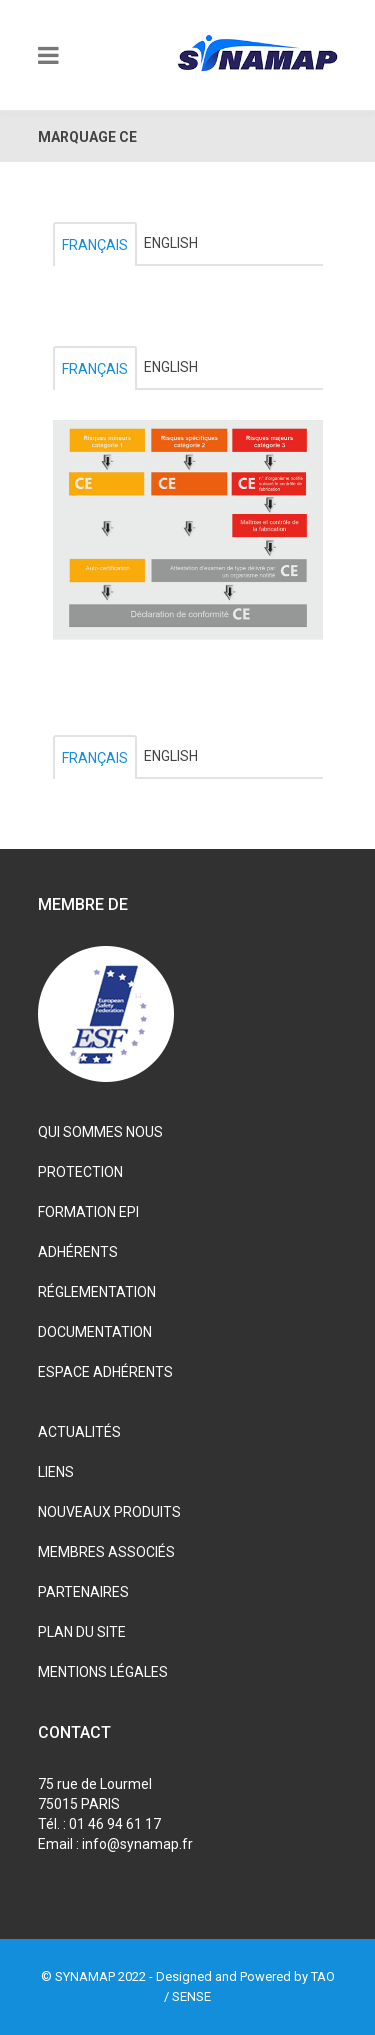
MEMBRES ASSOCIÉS (106, 1552)
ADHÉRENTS (78, 1252)
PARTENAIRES (83, 1592)
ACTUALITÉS (79, 1432)
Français (95, 245)
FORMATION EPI (88, 1212)
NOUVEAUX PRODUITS (109, 1512)
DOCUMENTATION (95, 1332)
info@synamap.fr (137, 1844)
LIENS (56, 1472)
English (171, 243)
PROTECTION (80, 1172)
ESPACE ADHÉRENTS (105, 1372)
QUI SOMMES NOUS (100, 1132)
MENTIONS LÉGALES (103, 1672)
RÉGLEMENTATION (97, 1292)
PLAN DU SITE (82, 1632)
